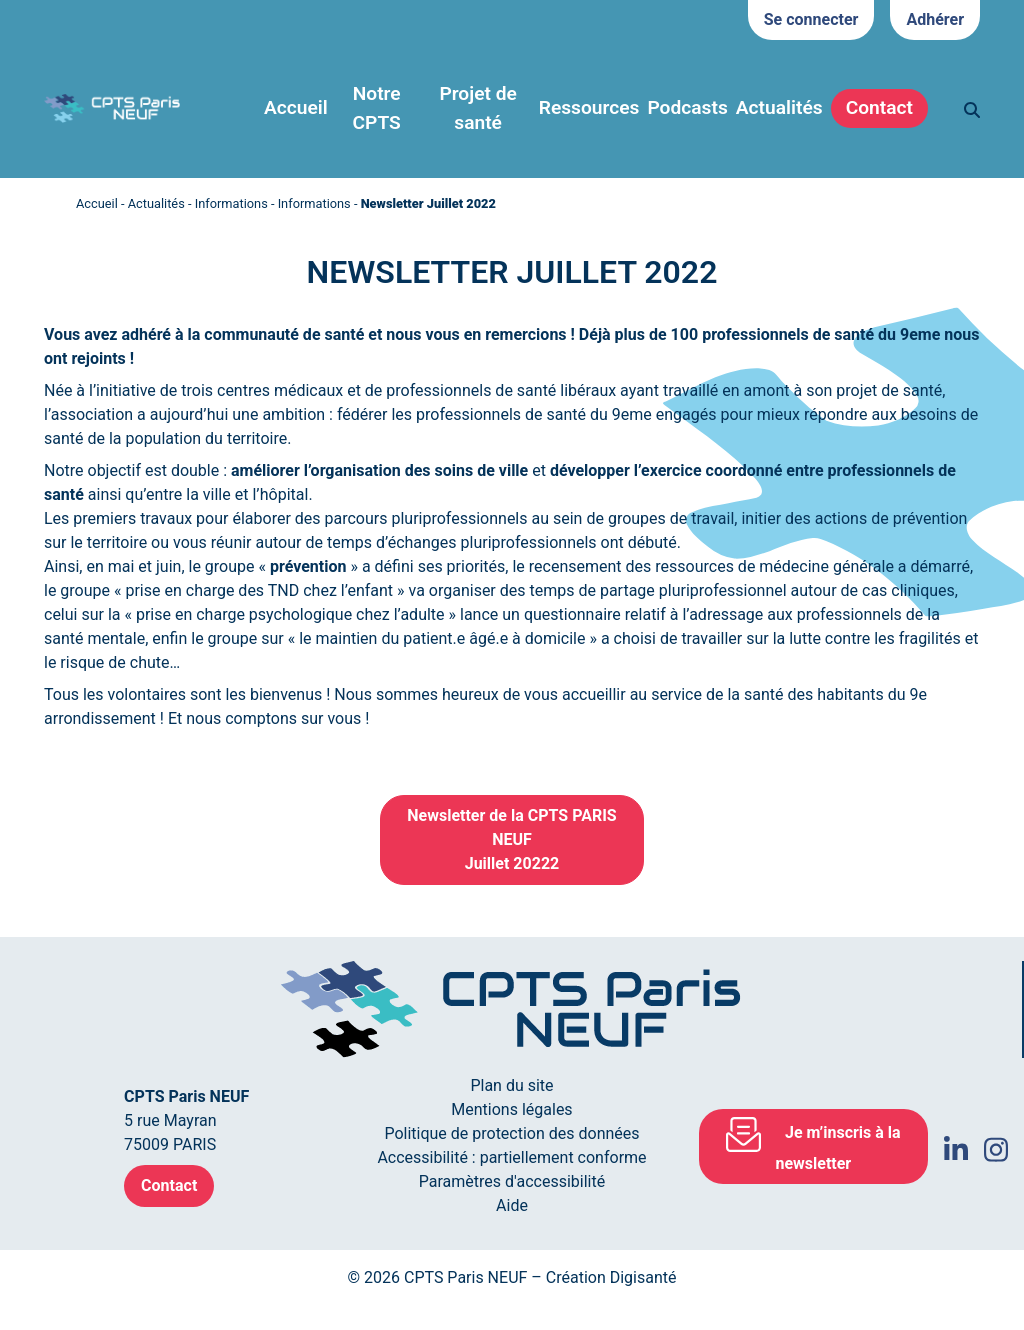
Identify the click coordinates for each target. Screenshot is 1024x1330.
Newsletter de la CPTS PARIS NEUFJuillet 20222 (511, 839)
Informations (231, 203)
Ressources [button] (589, 107)
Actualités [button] (779, 107)
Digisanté (643, 1277)
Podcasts (687, 107)
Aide (512, 1205)
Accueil (296, 107)
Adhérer (935, 19)
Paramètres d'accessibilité (512, 1181)
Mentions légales (511, 1109)
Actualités (156, 203)
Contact (879, 107)
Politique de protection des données (511, 1133)
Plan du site (511, 1085)
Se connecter (811, 19)
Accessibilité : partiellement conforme (511, 1157)
